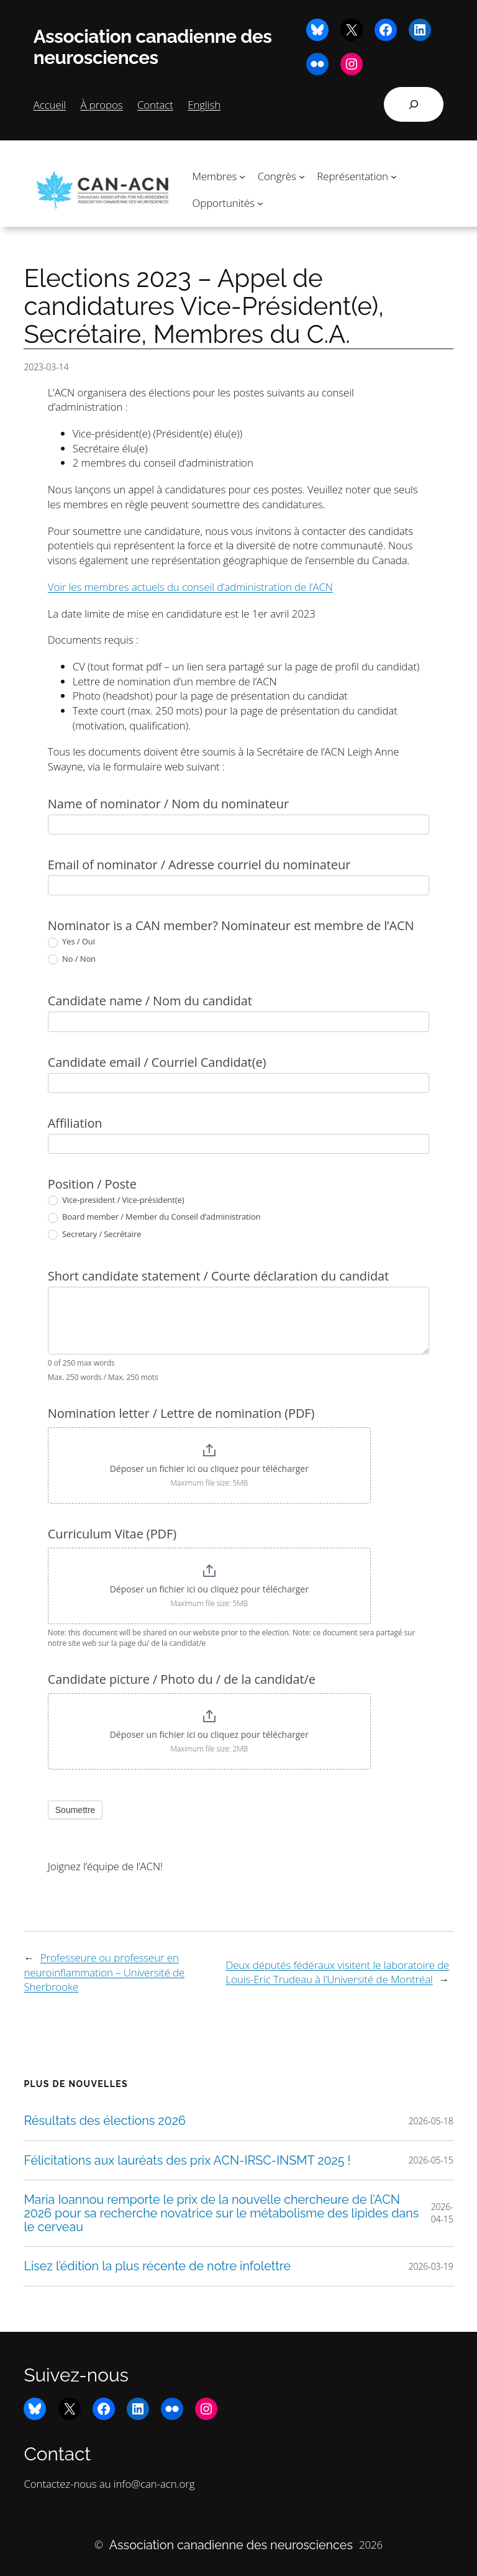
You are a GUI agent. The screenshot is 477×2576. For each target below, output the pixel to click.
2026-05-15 (431, 2160)
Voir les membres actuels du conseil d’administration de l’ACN (190, 587)
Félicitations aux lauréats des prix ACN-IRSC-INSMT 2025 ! (187, 2160)
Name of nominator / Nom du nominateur (168, 803)
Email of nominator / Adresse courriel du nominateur (199, 864)
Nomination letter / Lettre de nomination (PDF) (181, 1413)
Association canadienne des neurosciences (153, 46)
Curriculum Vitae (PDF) (112, 1533)
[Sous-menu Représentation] (394, 176)
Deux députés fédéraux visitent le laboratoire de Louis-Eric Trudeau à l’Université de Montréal (337, 1972)
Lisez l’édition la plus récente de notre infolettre (157, 2266)
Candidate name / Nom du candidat (150, 1000)
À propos (102, 105)
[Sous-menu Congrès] (302, 176)
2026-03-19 (431, 2266)
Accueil (50, 105)
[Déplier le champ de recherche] (413, 104)
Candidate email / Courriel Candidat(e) (157, 1062)
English (204, 105)
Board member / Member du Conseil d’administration (154, 1217)
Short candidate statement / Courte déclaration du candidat (218, 1275)
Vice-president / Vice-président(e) (116, 1200)
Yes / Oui (71, 942)
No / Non (72, 959)
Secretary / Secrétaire (95, 1234)
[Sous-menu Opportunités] (260, 203)
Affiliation (75, 1123)
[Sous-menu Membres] (242, 176)
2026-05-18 (431, 2121)
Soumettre (75, 1810)
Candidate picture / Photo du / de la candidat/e (182, 1679)
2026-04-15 (442, 2213)
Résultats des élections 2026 (105, 2120)
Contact (155, 105)
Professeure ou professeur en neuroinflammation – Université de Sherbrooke (104, 1972)
